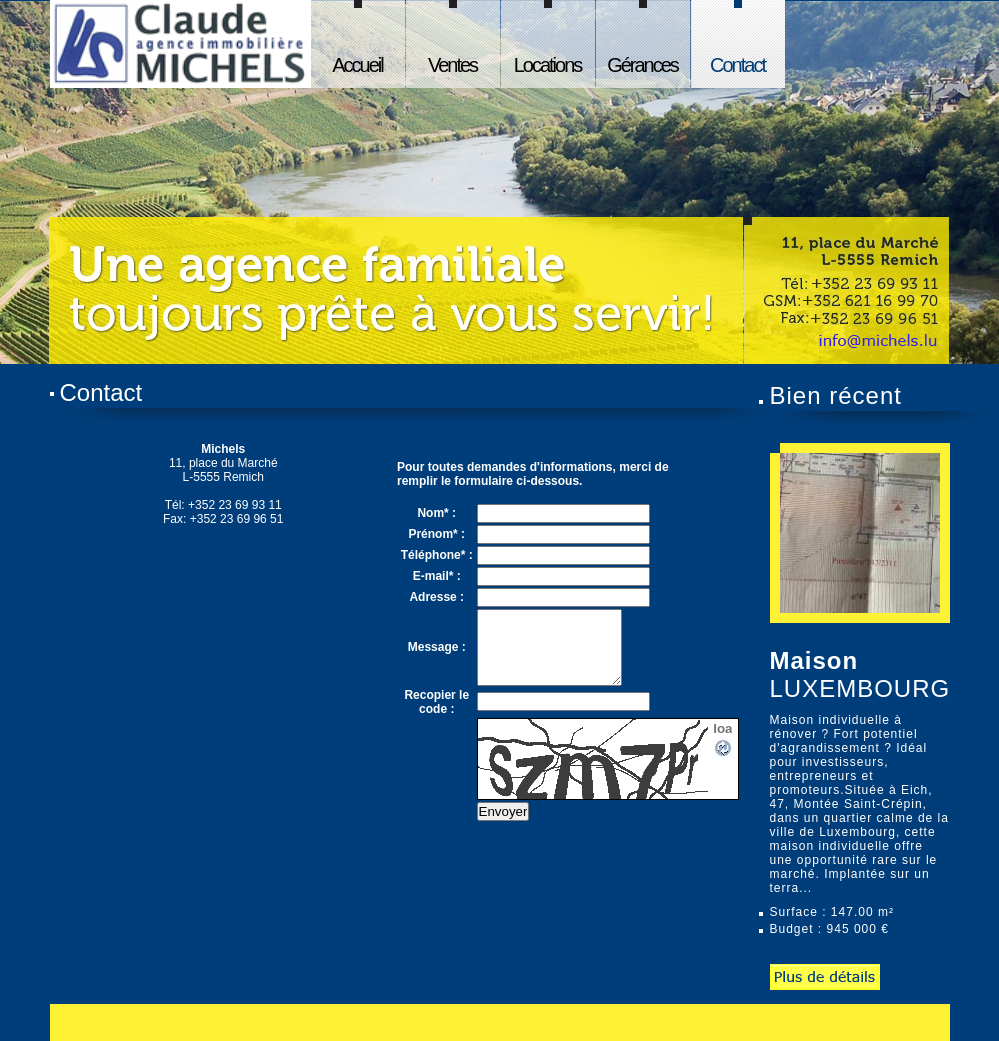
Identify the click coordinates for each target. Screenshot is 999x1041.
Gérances (642, 65)
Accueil (357, 65)
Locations (548, 65)
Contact (737, 65)
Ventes (452, 65)
